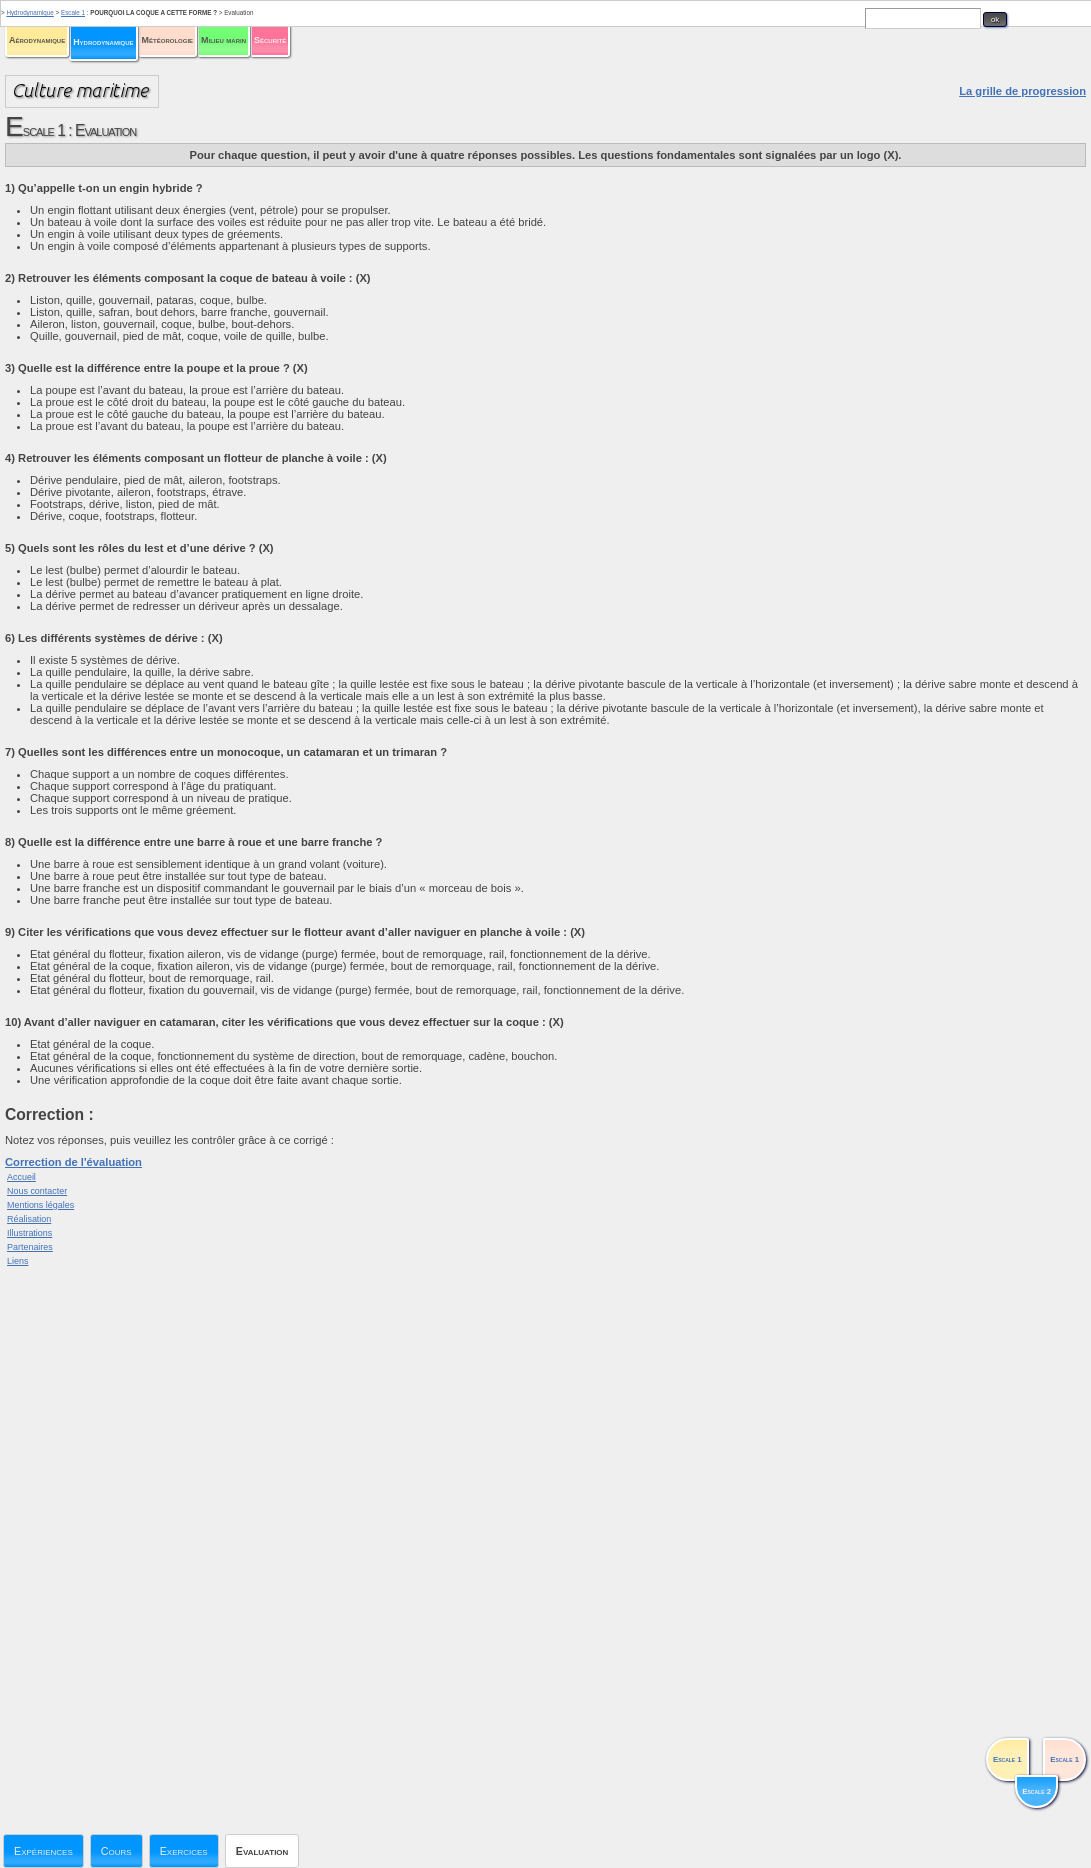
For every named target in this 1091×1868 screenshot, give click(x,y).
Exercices (184, 1851)
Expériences (43, 1851)
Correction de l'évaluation (73, 1162)
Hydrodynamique (103, 42)
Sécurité (270, 40)
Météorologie (167, 40)
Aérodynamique (37, 40)
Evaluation (262, 1851)
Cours (116, 1851)
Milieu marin (223, 40)
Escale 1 (73, 12)
